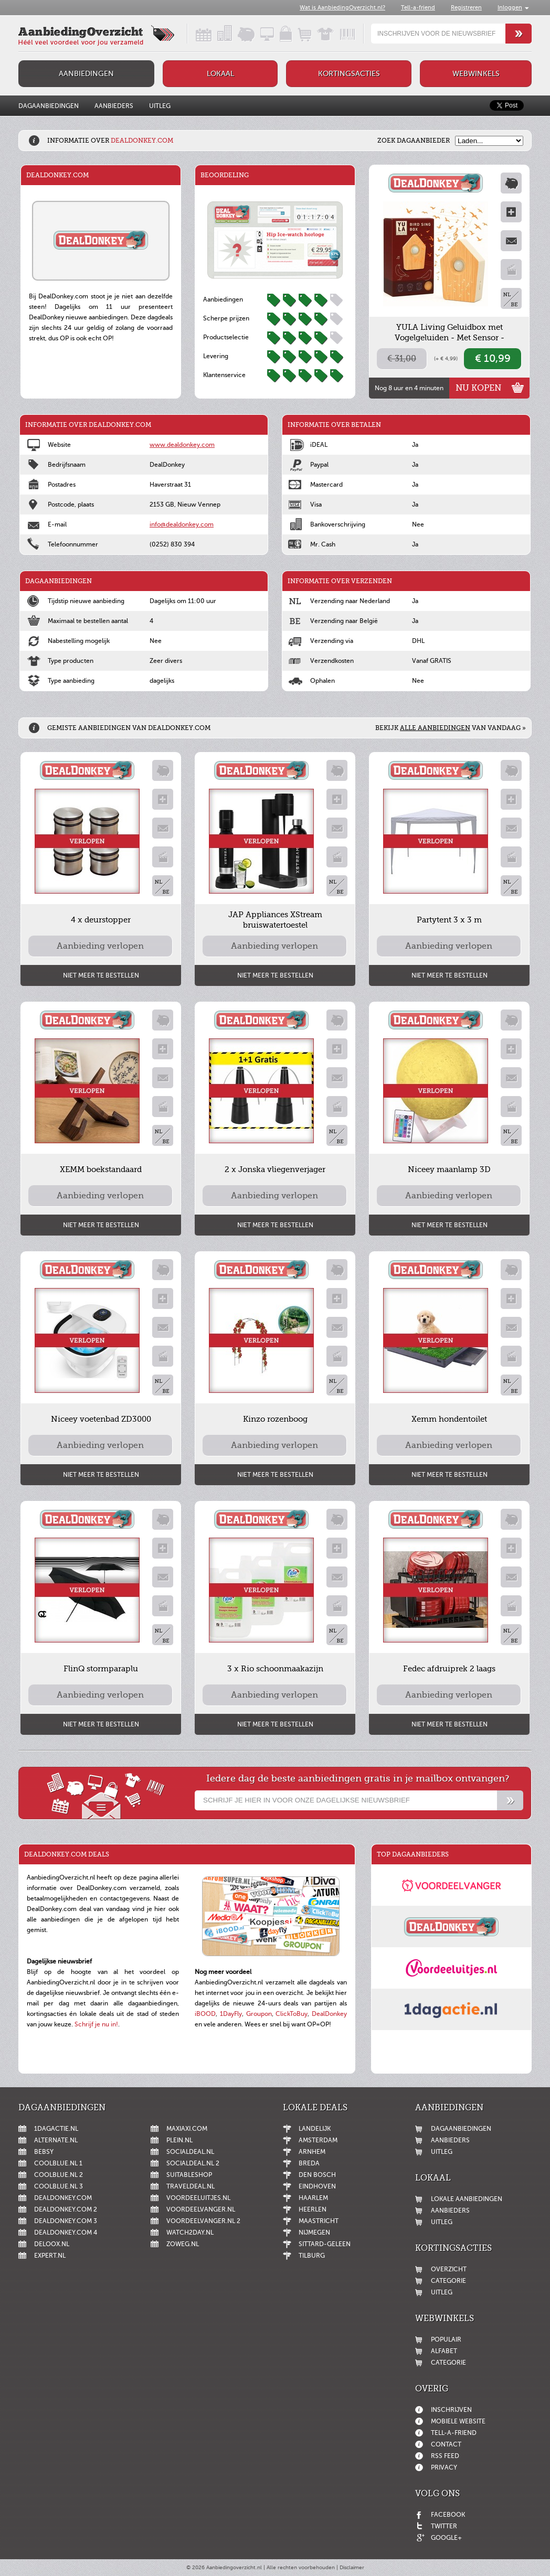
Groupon (259, 2013)
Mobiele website (458, 2421)
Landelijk (315, 2128)
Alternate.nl (56, 2140)
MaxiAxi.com (186, 2128)
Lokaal (220, 74)
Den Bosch (317, 2174)
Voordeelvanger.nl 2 (203, 2221)
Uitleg (160, 106)
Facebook (448, 2514)
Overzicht (449, 2269)
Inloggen (510, 7)
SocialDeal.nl (190, 2151)
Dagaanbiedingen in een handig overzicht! (194, 33)
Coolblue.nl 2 (58, 2174)
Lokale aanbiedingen (466, 2199)
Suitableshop (189, 2174)
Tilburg (312, 2255)
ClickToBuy (292, 2013)
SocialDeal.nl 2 (192, 2163)
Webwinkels (476, 74)
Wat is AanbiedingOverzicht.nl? (342, 7)
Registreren (466, 7)
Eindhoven (317, 2186)
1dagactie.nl (56, 2128)
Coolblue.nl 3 (58, 2186)
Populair (446, 2339)
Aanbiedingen (86, 74)
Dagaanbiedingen (48, 106)
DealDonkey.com (63, 2198)
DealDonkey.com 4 (65, 2232)
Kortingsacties (349, 74)
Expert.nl (50, 2255)
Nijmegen (314, 2232)
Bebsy (44, 2151)
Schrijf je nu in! (96, 2024)
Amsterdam (318, 2140)
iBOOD (205, 2013)
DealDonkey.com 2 (65, 2209)
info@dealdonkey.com (182, 524)
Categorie (448, 2280)
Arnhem (312, 2151)
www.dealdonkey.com (182, 444)
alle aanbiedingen (435, 728)
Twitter (444, 2526)
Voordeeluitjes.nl (198, 2198)
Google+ (446, 2537)
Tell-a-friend (418, 7)
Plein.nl (179, 2140)
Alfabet (444, 2351)
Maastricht (319, 2221)
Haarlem (313, 2198)
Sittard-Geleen (325, 2244)
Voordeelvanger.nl (200, 2209)
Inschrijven (451, 2409)
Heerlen (312, 2209)
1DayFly (231, 2013)
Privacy (444, 2467)
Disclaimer (352, 2567)
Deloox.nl (51, 2244)
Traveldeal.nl (190, 2186)
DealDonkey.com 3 (65, 2221)
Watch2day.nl (190, 2232)
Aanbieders (113, 106)
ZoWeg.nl (182, 2244)
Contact (446, 2444)
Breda (309, 2163)
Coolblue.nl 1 (58, 2163)
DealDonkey (329, 2013)
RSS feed (445, 2456)
